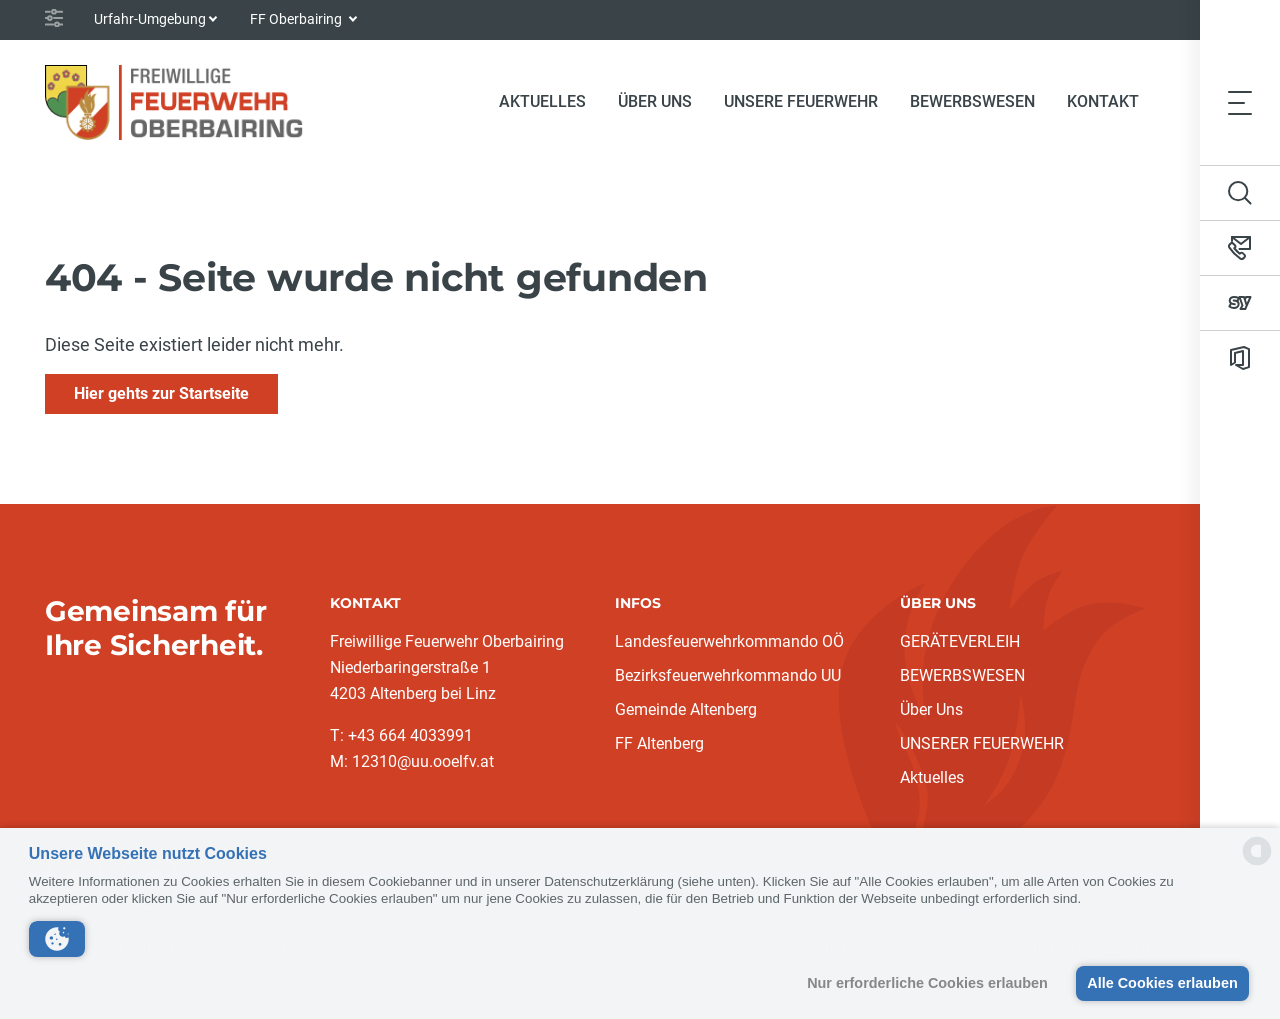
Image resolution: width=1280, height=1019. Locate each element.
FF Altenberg (659, 743)
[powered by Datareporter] (1257, 863)
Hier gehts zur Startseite (161, 393)
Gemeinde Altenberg (686, 709)
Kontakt (1103, 101)
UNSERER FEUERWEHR (982, 743)
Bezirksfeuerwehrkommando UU (728, 675)
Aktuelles (932, 777)
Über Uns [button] (655, 101)
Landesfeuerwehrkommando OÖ (729, 641)
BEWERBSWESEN (962, 675)
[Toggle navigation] (1240, 102)
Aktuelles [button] (542, 101)
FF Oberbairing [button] (297, 19)
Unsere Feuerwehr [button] (801, 101)
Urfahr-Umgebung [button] (150, 19)
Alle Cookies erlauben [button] (1162, 983)
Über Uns (931, 709)
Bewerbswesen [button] (972, 101)
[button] (57, 939)
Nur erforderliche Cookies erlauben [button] (927, 983)
